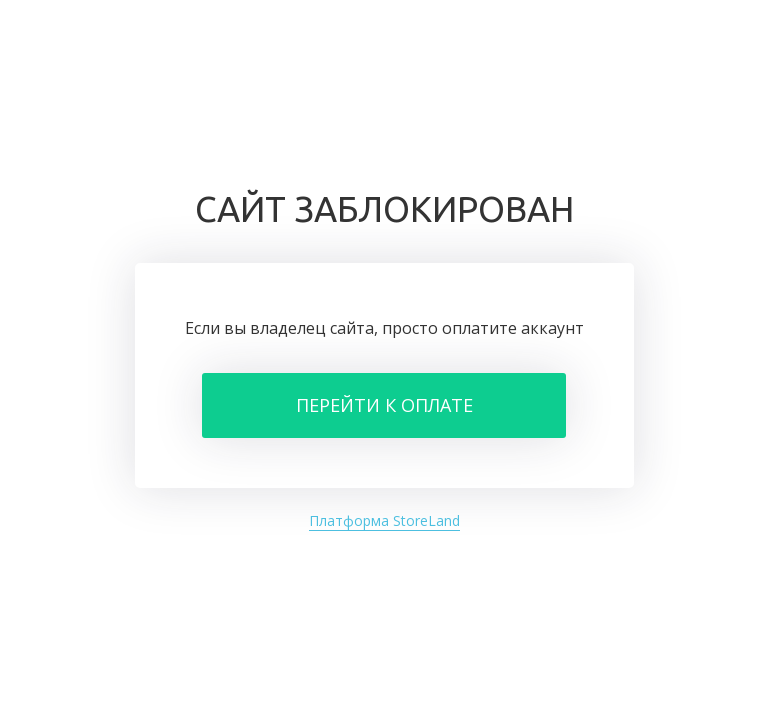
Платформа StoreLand (384, 520)
